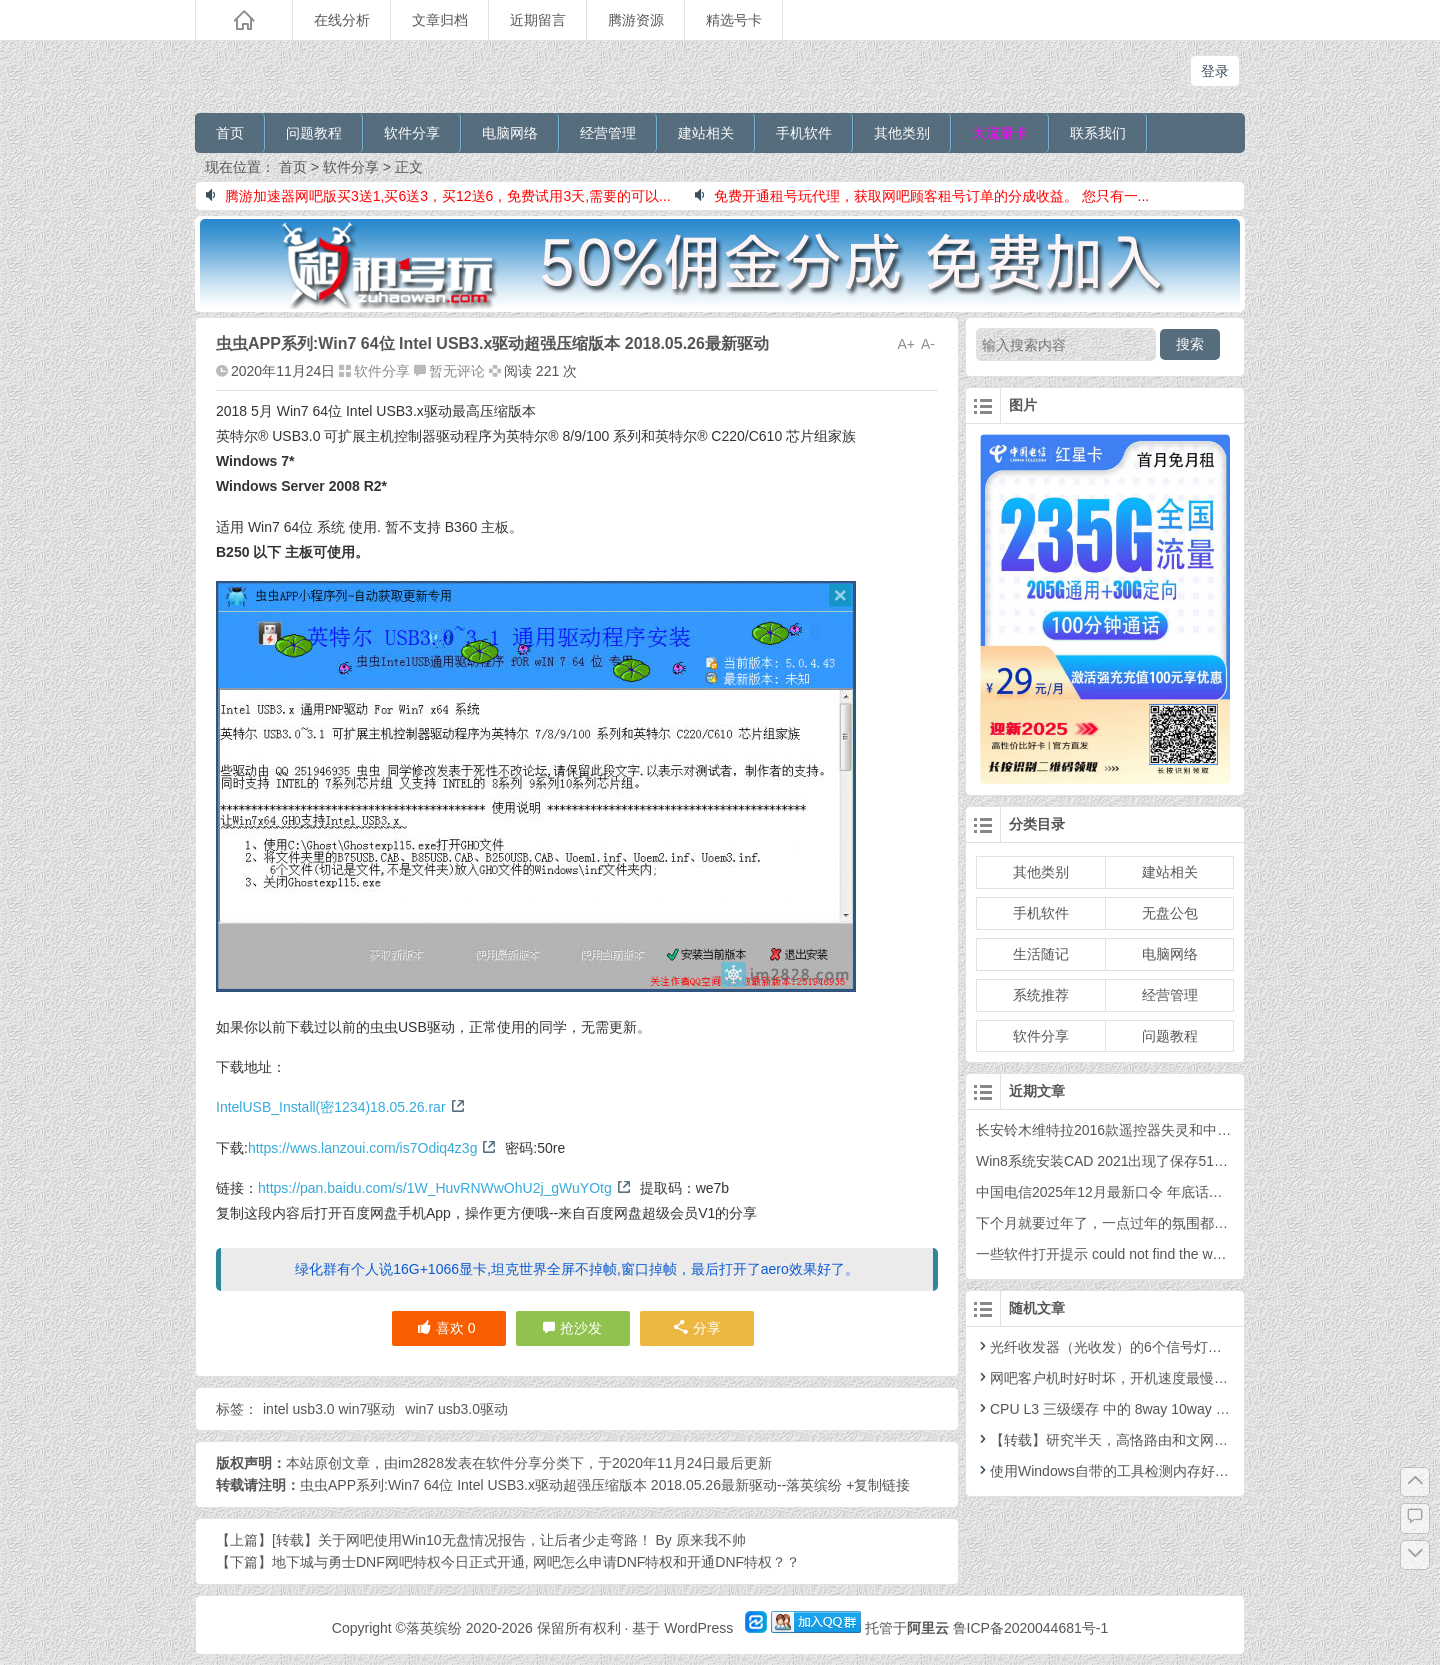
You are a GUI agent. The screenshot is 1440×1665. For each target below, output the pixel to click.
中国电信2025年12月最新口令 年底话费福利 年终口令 (1143, 1192)
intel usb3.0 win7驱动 (329, 1409)
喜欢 (446, 1328)
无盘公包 (1170, 913)
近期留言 (538, 20)
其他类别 (902, 133)
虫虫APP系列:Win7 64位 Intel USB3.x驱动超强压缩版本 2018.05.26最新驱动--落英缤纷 (571, 1485)
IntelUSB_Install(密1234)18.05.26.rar (340, 1107)
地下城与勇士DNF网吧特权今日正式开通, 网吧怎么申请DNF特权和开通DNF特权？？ (536, 1562)
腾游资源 (636, 20)
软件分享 (412, 133)
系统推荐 (1041, 995)
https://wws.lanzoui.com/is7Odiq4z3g (372, 1148)
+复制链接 (876, 1485)
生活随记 (1041, 954)
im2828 (421, 1463)
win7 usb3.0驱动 (456, 1409)
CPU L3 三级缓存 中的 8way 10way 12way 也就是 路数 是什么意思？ (1199, 1409)
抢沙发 (581, 1328)
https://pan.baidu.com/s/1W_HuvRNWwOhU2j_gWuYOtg (444, 1188)
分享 (697, 1328)
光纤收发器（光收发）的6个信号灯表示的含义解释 (1141, 1347)
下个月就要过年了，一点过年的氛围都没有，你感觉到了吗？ (1165, 1223)
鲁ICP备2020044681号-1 (1031, 1628)
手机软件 (804, 133)
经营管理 (608, 133)
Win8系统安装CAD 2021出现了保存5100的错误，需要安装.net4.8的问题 (1201, 1161)
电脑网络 (510, 133)
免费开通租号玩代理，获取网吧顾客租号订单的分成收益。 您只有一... (922, 196)
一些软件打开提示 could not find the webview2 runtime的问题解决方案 (1194, 1254)
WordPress (698, 1628)
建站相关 (706, 133)
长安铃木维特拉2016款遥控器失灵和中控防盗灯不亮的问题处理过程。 (1194, 1130)
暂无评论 (457, 371)
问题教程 (314, 133)
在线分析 (342, 20)
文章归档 (440, 20)
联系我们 (1098, 133)
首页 (230, 133)
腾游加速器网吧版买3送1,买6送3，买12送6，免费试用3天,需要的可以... (438, 196)
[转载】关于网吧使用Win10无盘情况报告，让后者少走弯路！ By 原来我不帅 (509, 1540)
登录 (1215, 71)
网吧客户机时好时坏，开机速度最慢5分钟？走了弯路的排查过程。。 (1197, 1378)
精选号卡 (734, 20)
